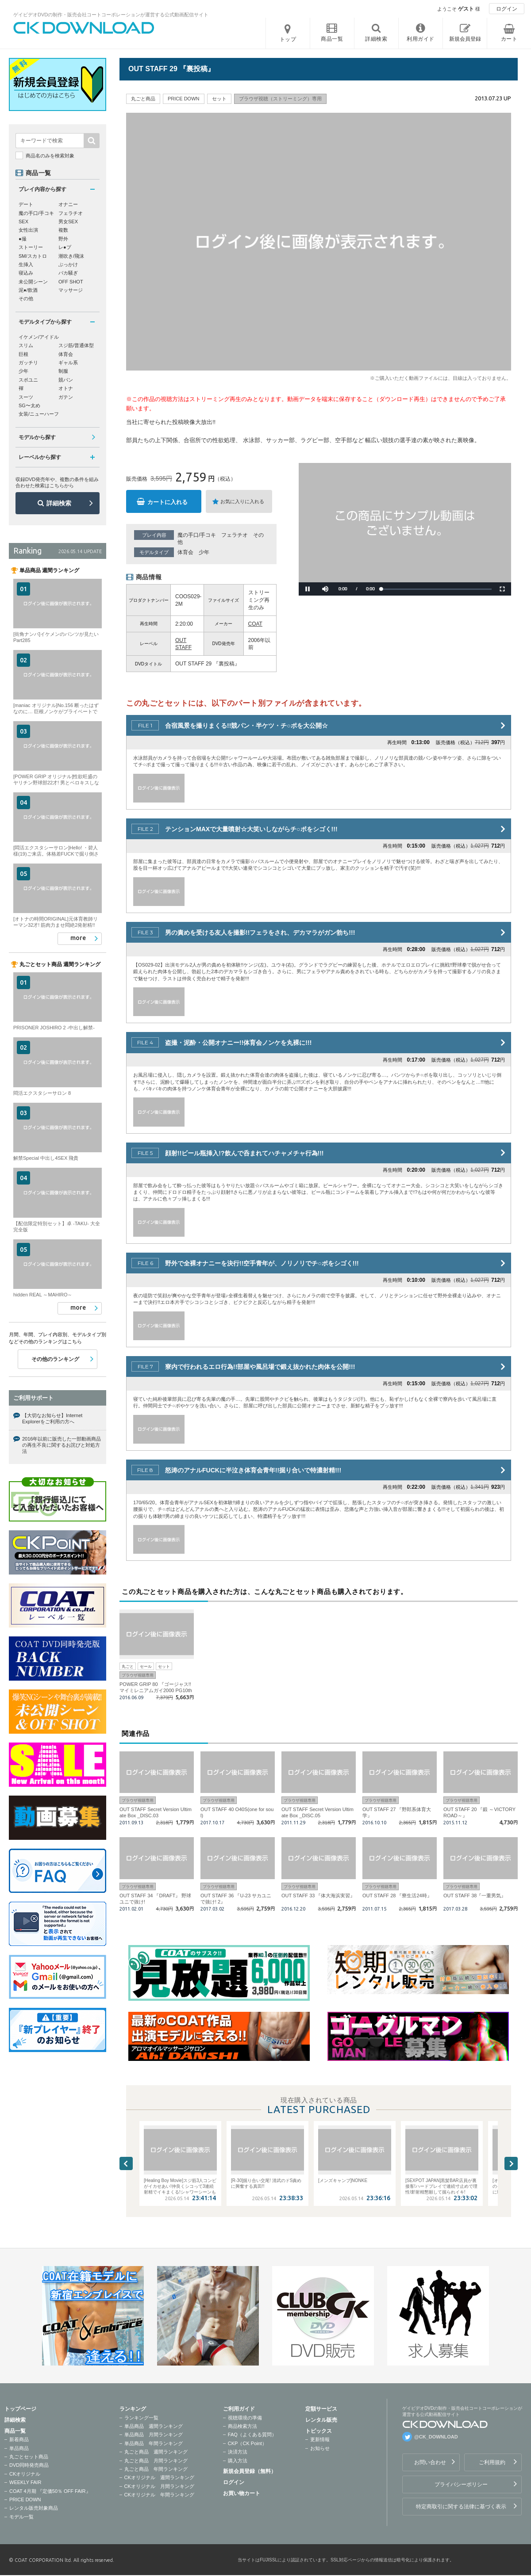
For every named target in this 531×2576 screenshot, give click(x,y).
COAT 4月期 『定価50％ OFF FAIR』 (50, 2491)
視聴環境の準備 (245, 2417)
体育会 (185, 552)
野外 (63, 238)
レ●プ (64, 247)
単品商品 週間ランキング (153, 2426)
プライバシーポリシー (461, 2484)
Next (511, 2163)
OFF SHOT (70, 281)
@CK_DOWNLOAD (436, 2436)
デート (26, 204)
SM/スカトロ (33, 256)
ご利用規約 (492, 2462)
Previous (126, 2163)
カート (509, 39)
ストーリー (31, 247)
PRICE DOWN (25, 2499)
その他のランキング (55, 1359)
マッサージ (70, 290)
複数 (63, 230)
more (78, 937)
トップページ (20, 2409)
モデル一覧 (21, 2516)
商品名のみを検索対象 (50, 155)
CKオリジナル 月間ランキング (159, 2486)
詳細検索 (58, 503)
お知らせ (320, 2448)
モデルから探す (37, 437)
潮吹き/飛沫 (71, 256)
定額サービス (321, 2409)
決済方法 (237, 2451)
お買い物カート (241, 2493)
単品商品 (19, 2448)
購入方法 (237, 2460)
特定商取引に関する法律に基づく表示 (461, 2506)
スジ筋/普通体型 (76, 345)
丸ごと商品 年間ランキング (156, 2469)
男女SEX (68, 221)
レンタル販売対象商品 (33, 2508)
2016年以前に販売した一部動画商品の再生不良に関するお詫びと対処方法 (61, 1445)
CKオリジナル (24, 2474)
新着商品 (19, 2439)
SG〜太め (29, 405)
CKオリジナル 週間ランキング (159, 2477)
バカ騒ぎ (68, 272)
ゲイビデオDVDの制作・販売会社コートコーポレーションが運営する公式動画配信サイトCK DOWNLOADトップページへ (84, 27)
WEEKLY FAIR (25, 2482)
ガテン (65, 397)
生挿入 (26, 264)
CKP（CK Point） (247, 2443)
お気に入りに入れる (242, 501)
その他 (26, 298)
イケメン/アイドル (39, 337)
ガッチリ (28, 362)
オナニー (68, 204)
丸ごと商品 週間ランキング (156, 2451)
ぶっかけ (68, 264)
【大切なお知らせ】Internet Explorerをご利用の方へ (52, 1418)
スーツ (26, 397)
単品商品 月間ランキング (153, 2434)
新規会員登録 (465, 39)
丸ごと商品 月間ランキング (156, 2460)
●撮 (23, 238)
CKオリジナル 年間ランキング (159, 2494)
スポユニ (28, 379)
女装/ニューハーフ (39, 414)
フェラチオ (234, 535)
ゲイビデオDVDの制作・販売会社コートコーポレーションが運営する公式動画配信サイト (110, 14)
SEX (23, 221)
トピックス (318, 2431)
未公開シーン (33, 281)
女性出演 (28, 230)
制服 (63, 371)
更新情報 (320, 2439)
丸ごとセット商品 (28, 2456)
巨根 (23, 354)
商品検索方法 (242, 2426)
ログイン (506, 9)
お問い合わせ (430, 2462)
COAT (255, 624)
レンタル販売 (321, 2420)
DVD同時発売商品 (29, 2465)
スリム (26, 345)
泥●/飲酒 (28, 290)
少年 (204, 552)
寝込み (26, 272)
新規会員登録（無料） (249, 2471)
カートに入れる (167, 502)
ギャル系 (68, 362)
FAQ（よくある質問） (252, 2434)
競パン (65, 379)
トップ (288, 39)
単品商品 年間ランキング (153, 2443)
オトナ (65, 388)
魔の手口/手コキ (196, 535)
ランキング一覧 (141, 2417)
